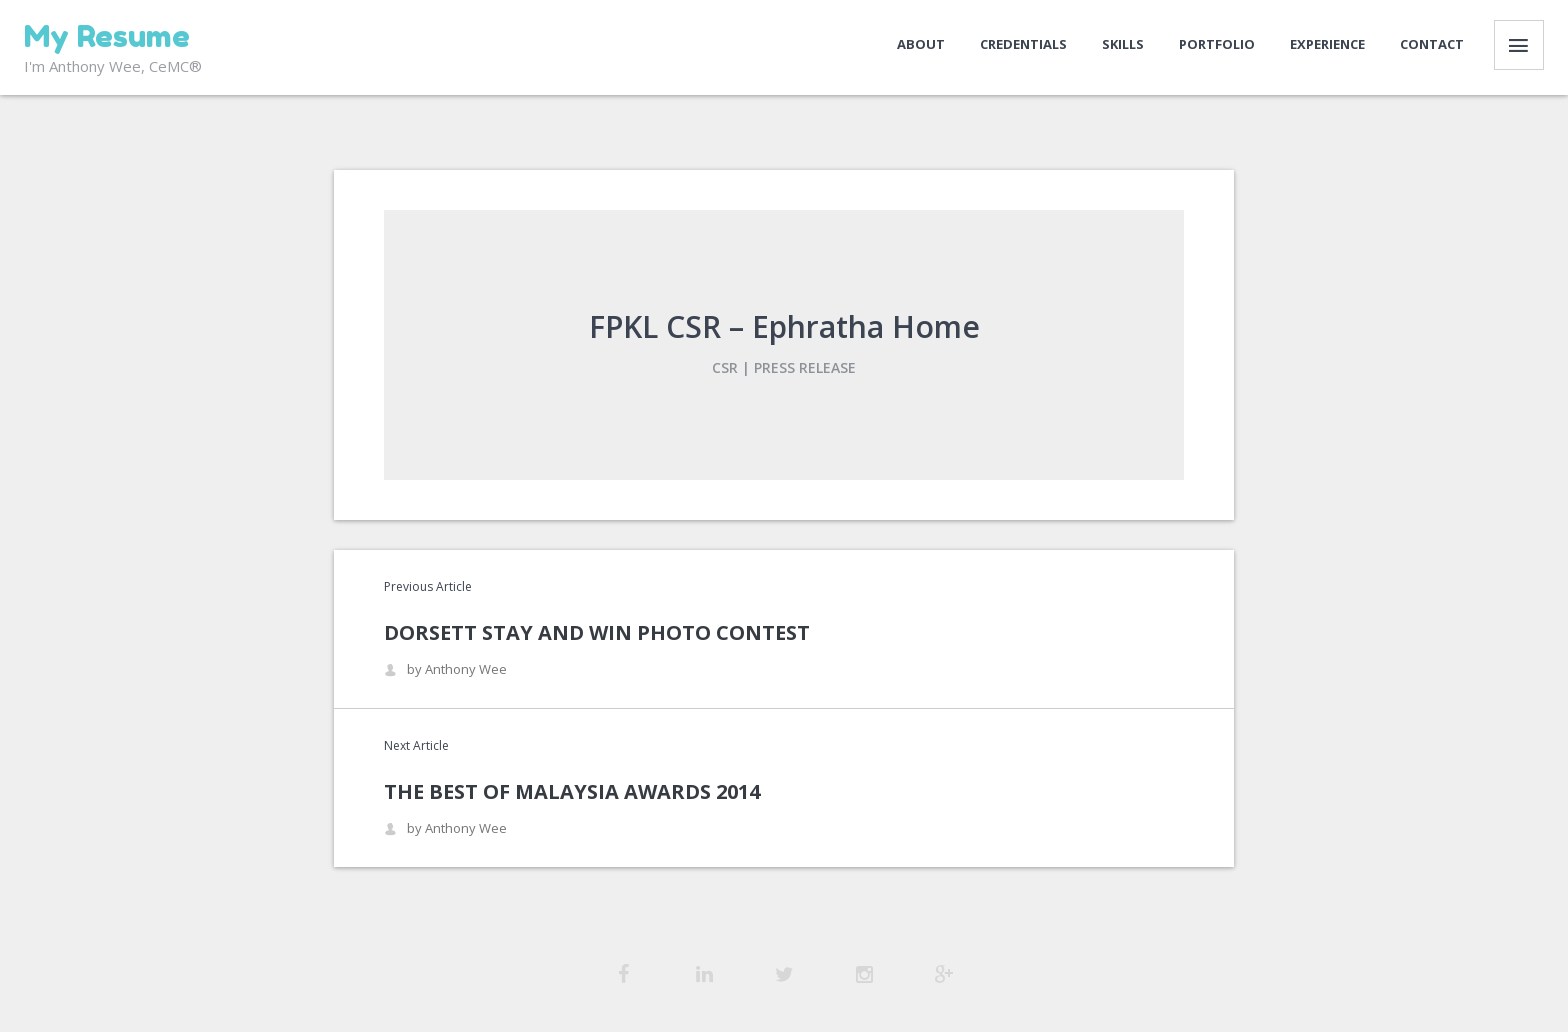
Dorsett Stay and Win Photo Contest (597, 632)
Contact (1432, 44)
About (921, 44)
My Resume (107, 36)
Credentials (1023, 44)
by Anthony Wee (445, 669)
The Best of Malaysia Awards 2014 (572, 791)
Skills (1123, 44)
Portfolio (1217, 44)
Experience (1327, 44)
